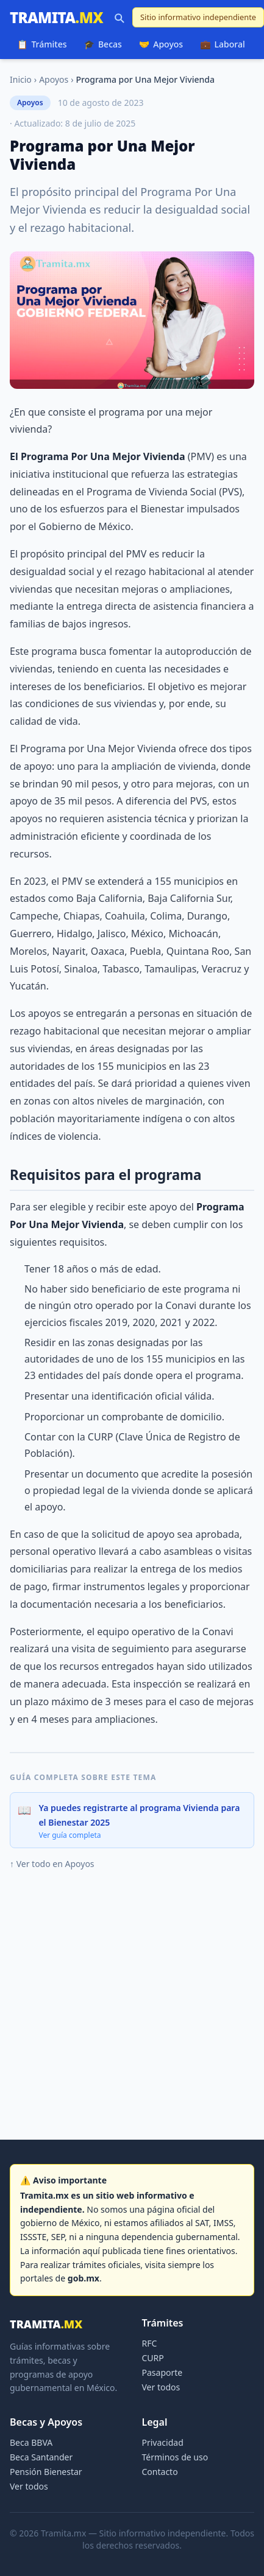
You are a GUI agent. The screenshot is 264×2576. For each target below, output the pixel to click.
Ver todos (161, 2387)
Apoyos (161, 44)
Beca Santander (41, 2457)
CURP (153, 2358)
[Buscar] (118, 17)
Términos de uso (175, 2457)
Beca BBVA (31, 2442)
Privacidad (163, 2442)
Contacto (160, 2471)
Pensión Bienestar (46, 2471)
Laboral (222, 44)
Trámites (42, 44)
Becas (103, 44)
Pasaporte (162, 2372)
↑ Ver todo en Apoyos (52, 1863)
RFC (149, 2343)
